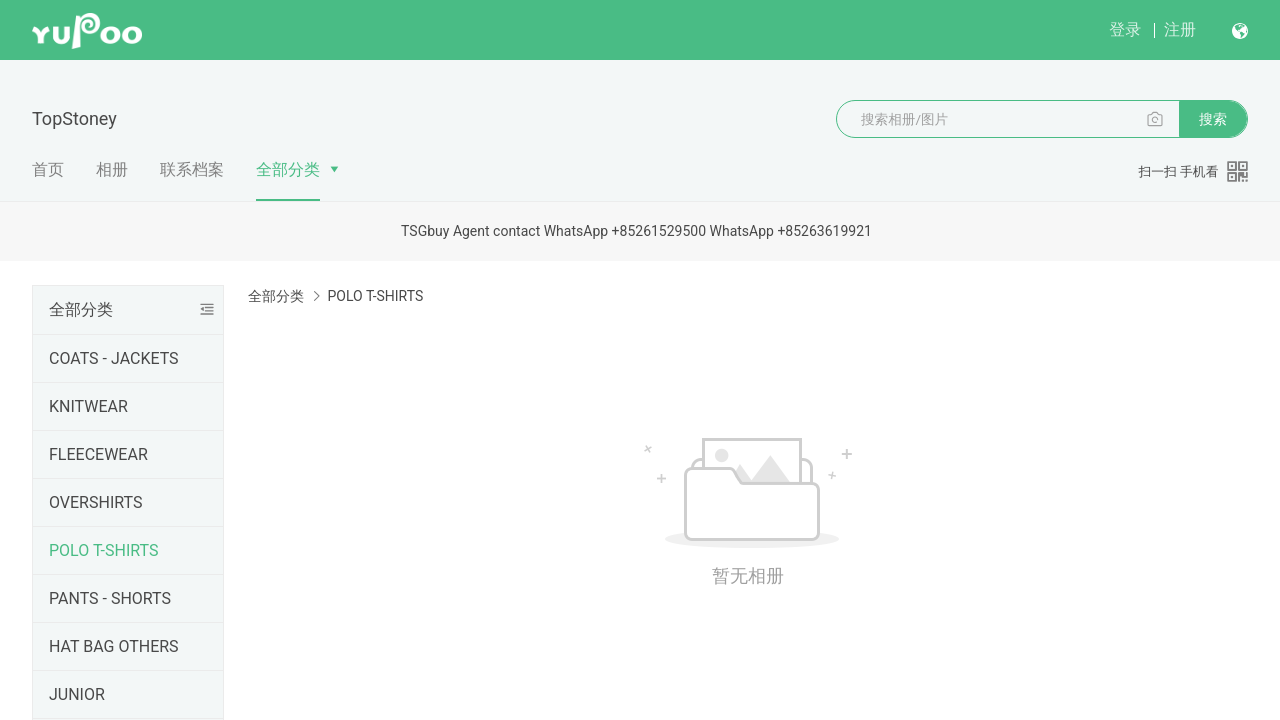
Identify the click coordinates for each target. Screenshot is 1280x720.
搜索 (1213, 119)
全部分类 (288, 169)
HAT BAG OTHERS (114, 646)
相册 (112, 169)
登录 (1125, 29)
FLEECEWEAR (98, 454)
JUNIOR (77, 694)
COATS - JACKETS (114, 358)
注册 (1180, 29)
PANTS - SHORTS (110, 598)
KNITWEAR (88, 406)
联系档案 (192, 169)
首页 (48, 169)
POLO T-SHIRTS (103, 550)
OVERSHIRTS (95, 502)
